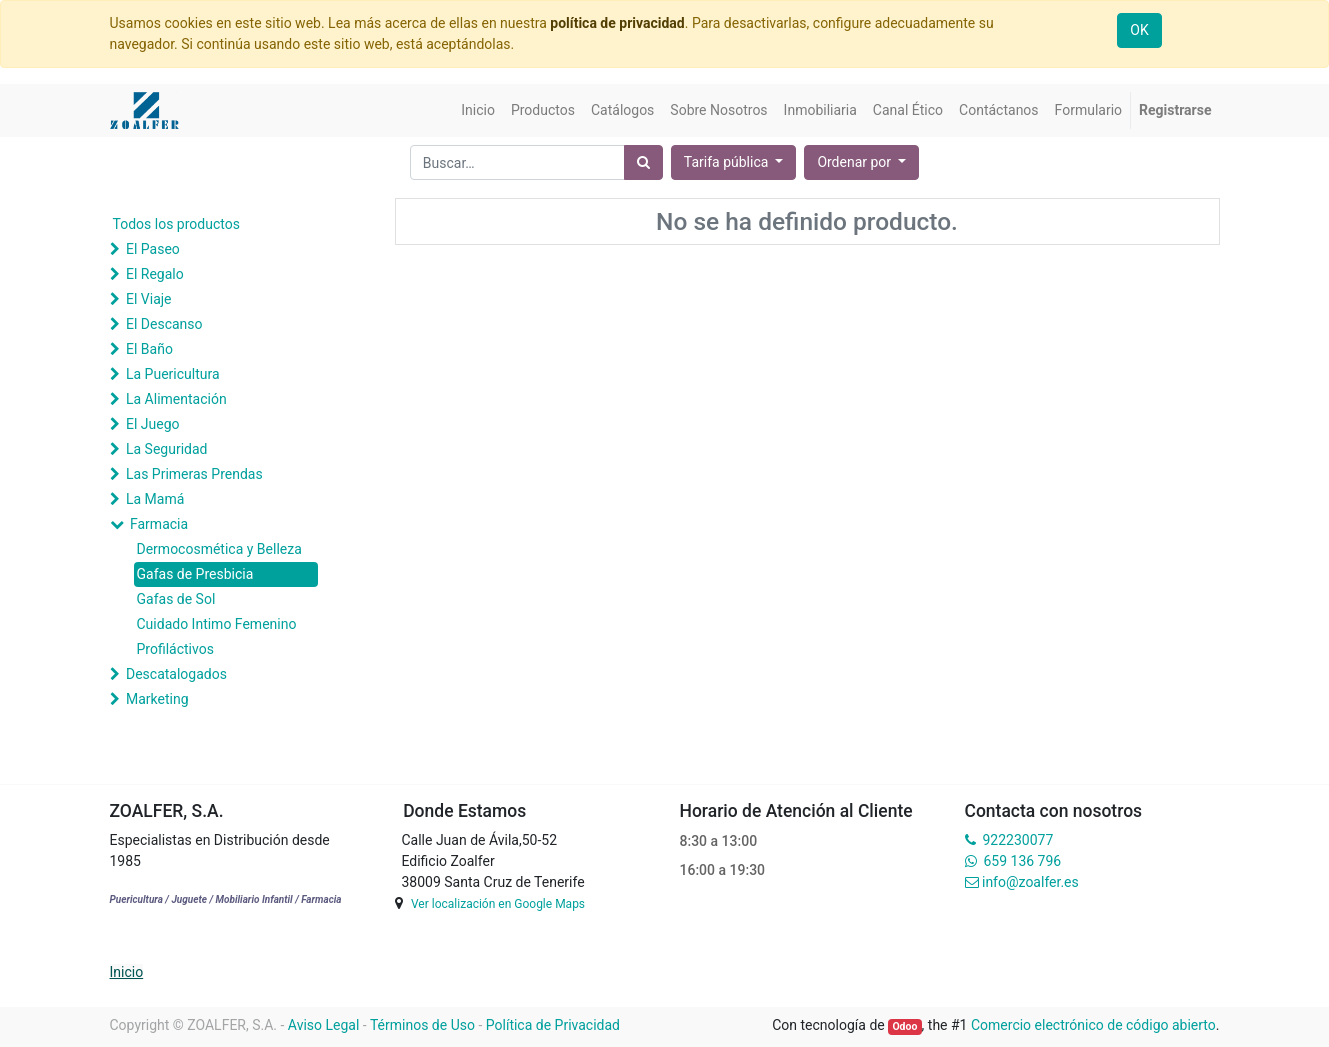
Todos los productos (176, 224)
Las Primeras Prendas (194, 474)
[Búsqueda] (643, 162)
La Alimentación (176, 399)
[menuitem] (478, 110)
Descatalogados (176, 674)
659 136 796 (1022, 861)
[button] (861, 162)
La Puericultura (173, 374)
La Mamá (155, 499)
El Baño (149, 349)
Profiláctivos (175, 649)
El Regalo (155, 274)
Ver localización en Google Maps (498, 904)
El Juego (153, 424)
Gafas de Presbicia (195, 574)
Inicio (127, 972)
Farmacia (159, 524)
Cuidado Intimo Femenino (217, 624)
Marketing (157, 699)
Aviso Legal (324, 1025)
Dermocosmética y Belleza (219, 549)
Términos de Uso (422, 1025)
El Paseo (153, 249)
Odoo (904, 1026)
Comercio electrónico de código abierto (1093, 1025)
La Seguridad (167, 449)
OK (1139, 30)
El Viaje (149, 299)
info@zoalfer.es (1030, 882)
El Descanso (164, 324)
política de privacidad (617, 23)
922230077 (1017, 840)
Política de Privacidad (553, 1025)
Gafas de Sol (176, 599)
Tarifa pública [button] (728, 162)
